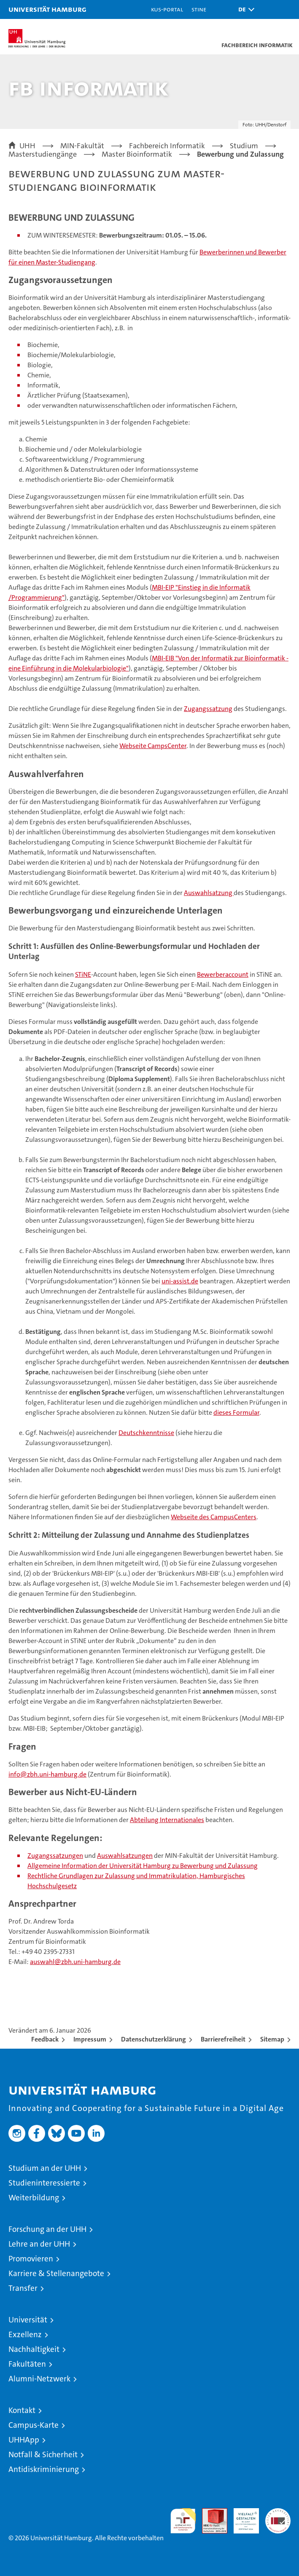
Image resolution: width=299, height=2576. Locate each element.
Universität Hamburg (47, 9)
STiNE (83, 974)
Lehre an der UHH (39, 2244)
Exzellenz (25, 2334)
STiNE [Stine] (198, 9)
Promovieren (30, 2258)
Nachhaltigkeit (33, 2349)
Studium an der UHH (44, 2168)
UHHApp (23, 2439)
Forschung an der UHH (47, 2229)
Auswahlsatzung (209, 892)
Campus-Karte (33, 2425)
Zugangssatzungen (55, 1855)
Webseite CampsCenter (152, 745)
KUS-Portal (167, 9)
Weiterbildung (33, 2197)
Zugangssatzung (208, 708)
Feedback (45, 2039)
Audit (210, 2512)
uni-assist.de (180, 1281)
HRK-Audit (242, 2517)
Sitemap (272, 2039)
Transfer (23, 2288)
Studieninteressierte (44, 2183)
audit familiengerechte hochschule (183, 2520)
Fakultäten (27, 2364)
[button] (244, 9)
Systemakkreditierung (278, 2512)
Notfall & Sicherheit (43, 2454)
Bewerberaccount (222, 974)
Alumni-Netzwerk (39, 2378)
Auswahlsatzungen (125, 1855)
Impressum (89, 2039)
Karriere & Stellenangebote (56, 2273)
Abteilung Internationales (167, 1819)
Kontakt (21, 2410)
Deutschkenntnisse (146, 1432)
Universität (27, 2319)
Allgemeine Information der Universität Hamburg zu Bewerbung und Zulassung (142, 1865)
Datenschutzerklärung (153, 2039)
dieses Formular (236, 1412)
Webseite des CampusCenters (213, 1516)
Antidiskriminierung (43, 2469)
